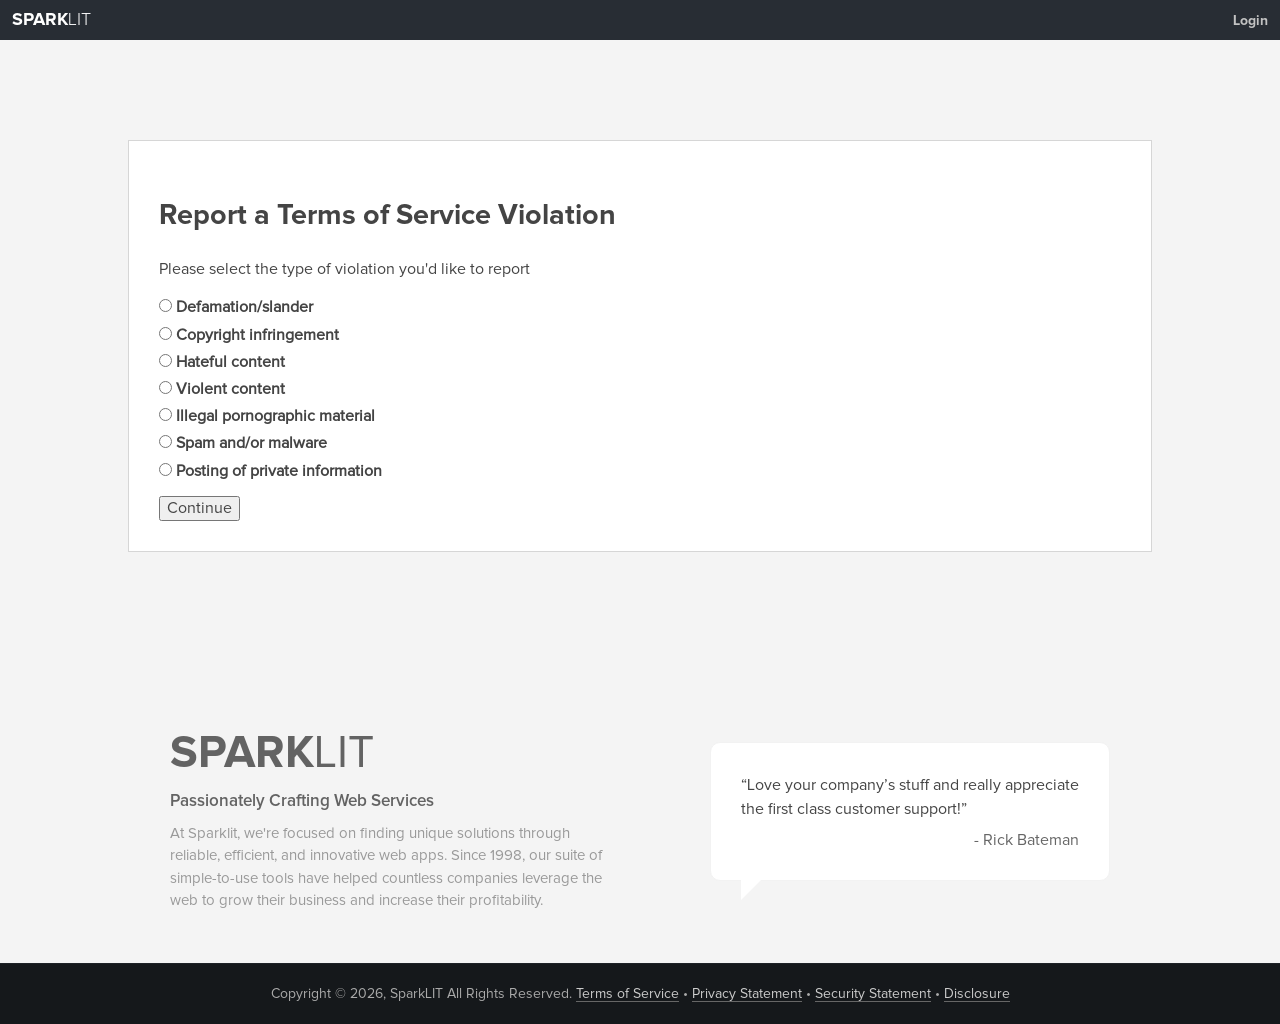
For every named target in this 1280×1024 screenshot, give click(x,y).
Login (1250, 21)
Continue (199, 508)
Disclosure (977, 994)
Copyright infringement (249, 335)
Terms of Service (627, 994)
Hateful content (222, 362)
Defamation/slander (236, 307)
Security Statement (873, 994)
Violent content (222, 389)
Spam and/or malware (243, 443)
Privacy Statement (747, 994)
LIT (51, 20)
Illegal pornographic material (267, 416)
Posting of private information (270, 471)
